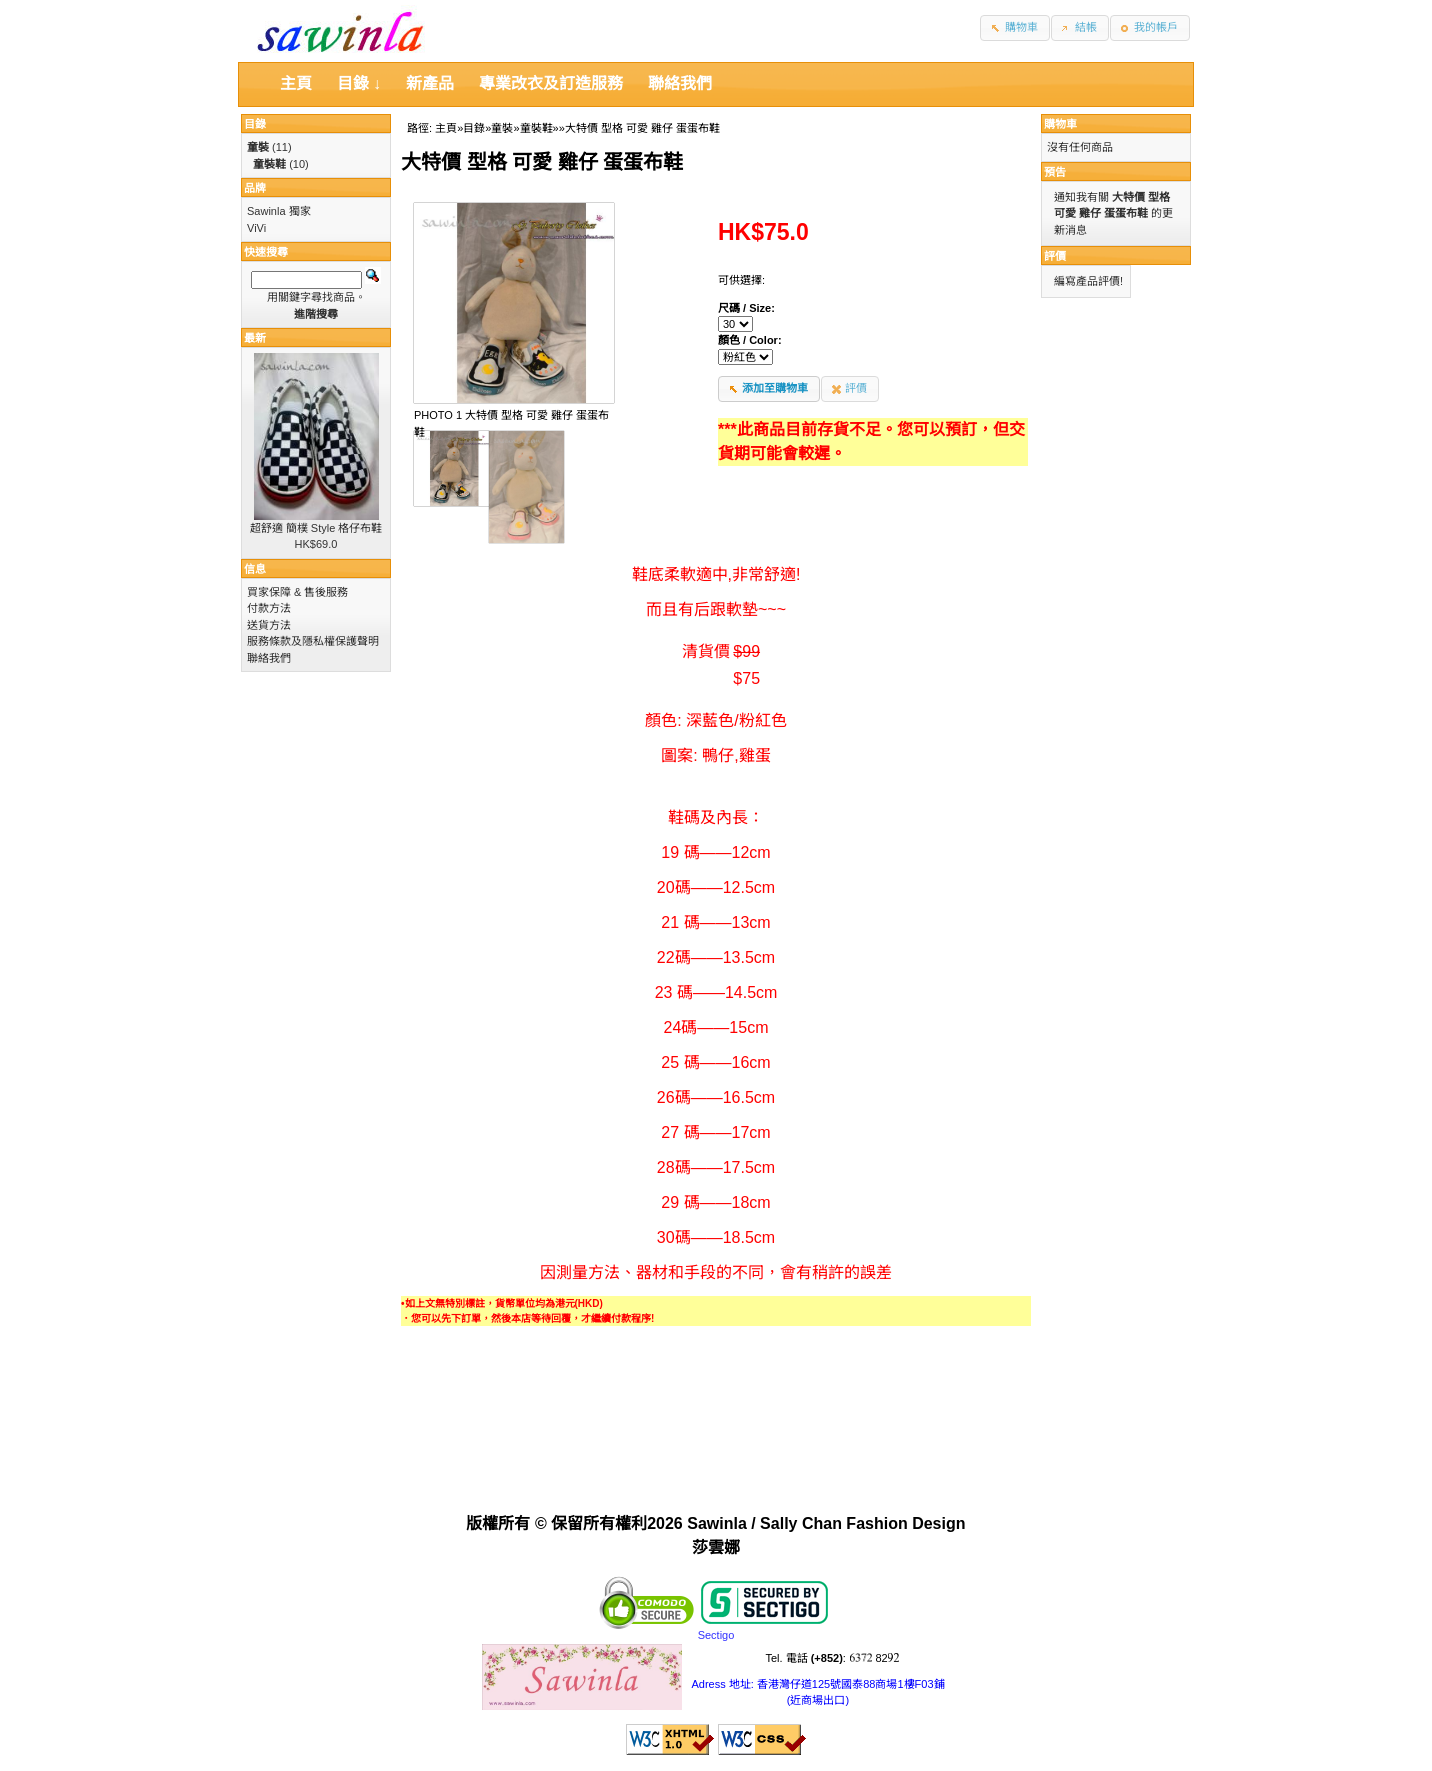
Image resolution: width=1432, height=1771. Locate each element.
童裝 (502, 128)
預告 (1055, 172)
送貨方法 (269, 625)
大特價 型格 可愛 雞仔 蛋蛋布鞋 (642, 128)
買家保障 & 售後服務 (297, 592)
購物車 (1060, 124)
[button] (1014, 28)
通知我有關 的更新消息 (1113, 213)
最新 (255, 338)
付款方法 (269, 608)
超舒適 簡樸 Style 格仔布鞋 (316, 528)
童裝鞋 (536, 128)
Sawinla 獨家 (279, 211)
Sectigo (716, 1635)
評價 (1055, 256)
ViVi (256, 228)
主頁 (446, 128)
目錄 (474, 128)
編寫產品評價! (1088, 281)
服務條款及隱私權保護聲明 (313, 641)
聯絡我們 (269, 658)
